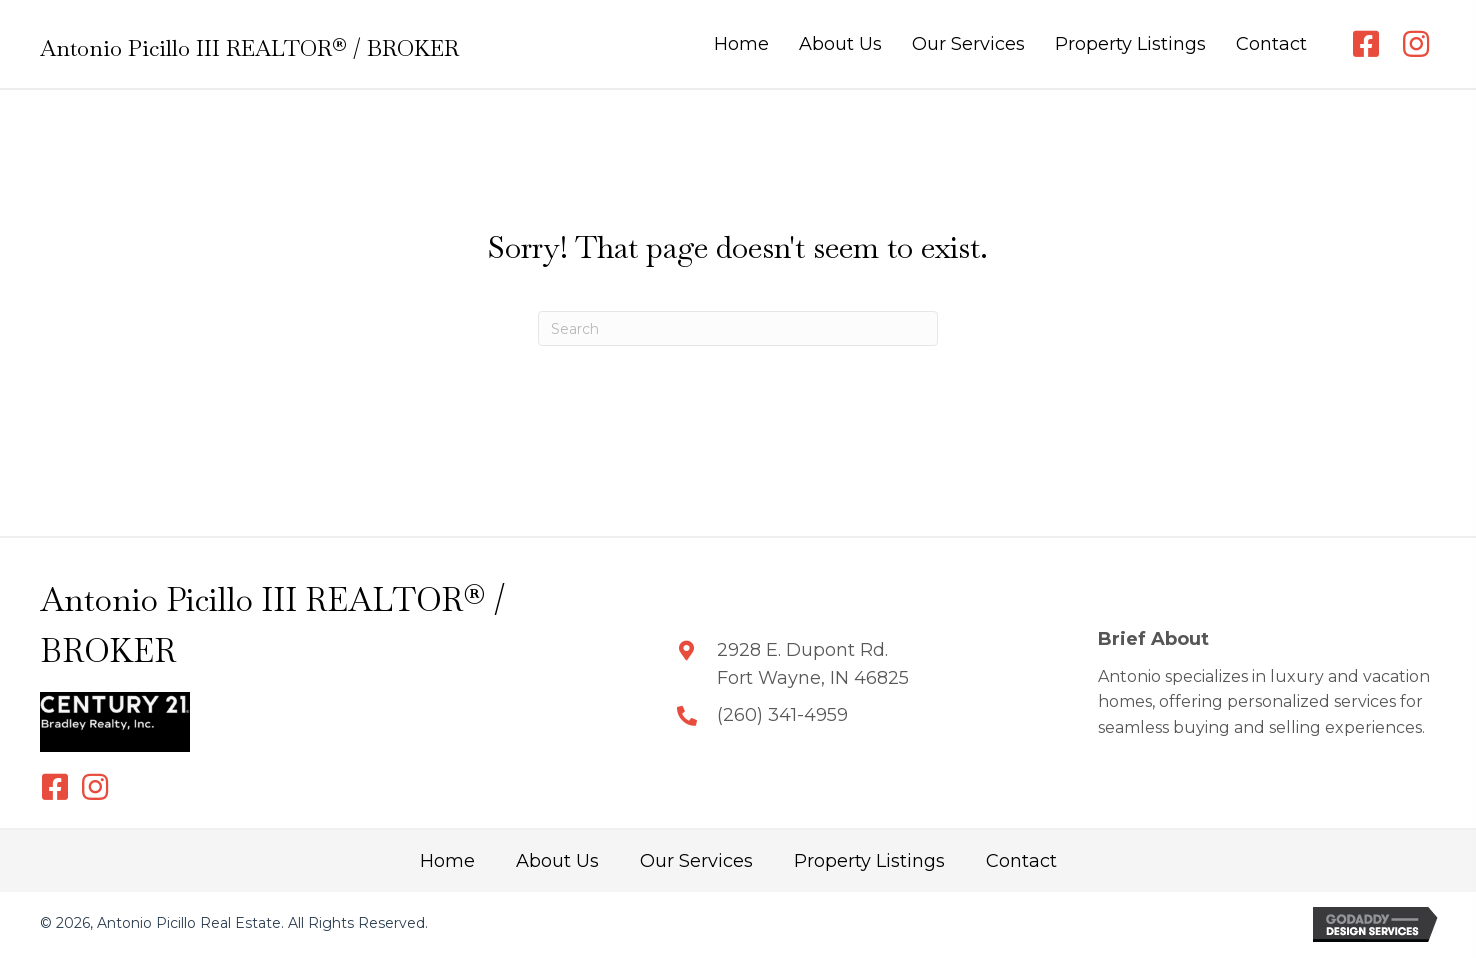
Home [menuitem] (447, 861)
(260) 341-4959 (782, 715)
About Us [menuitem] (557, 861)
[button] (1366, 44)
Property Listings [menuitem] (869, 861)
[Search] (738, 328)
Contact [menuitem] (1021, 861)
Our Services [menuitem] (696, 861)
